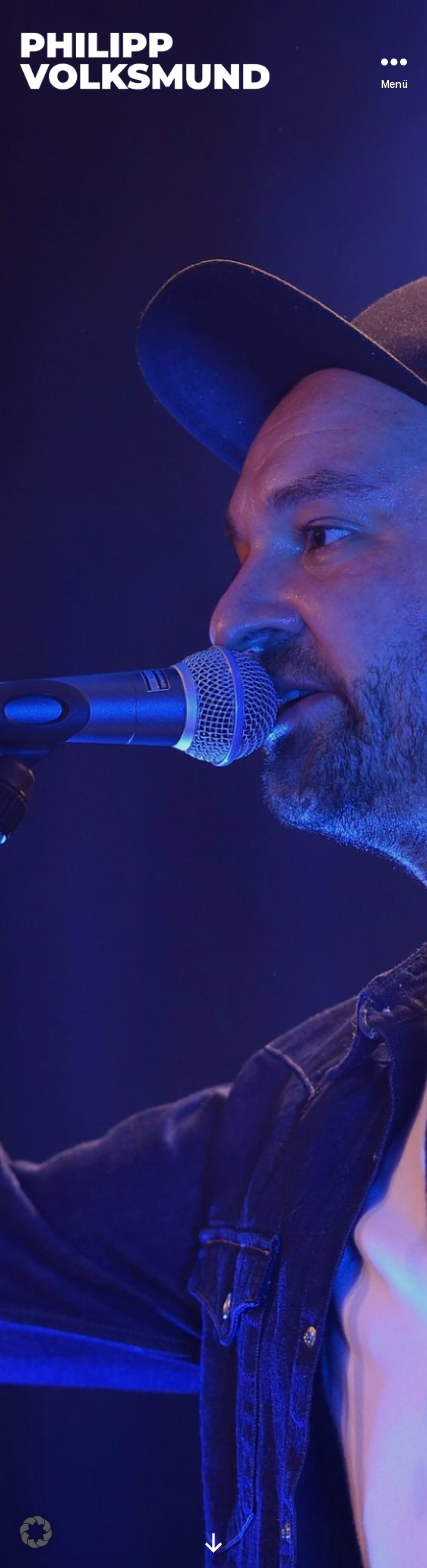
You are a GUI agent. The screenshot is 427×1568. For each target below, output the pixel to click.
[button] (36, 1532)
